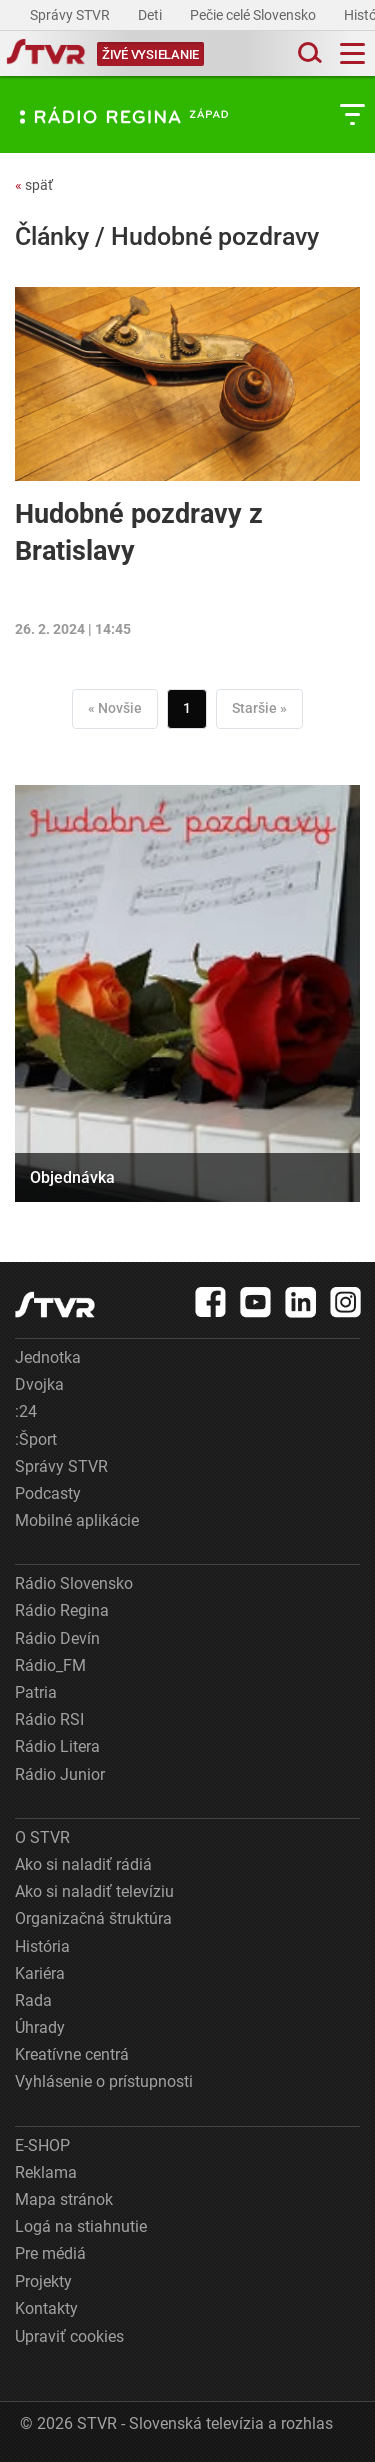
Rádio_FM (50, 1665)
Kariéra (40, 1973)
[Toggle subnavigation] (352, 114)
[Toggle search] (308, 53)
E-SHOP (42, 2145)
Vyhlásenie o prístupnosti (104, 2081)
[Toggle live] (150, 53)
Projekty (43, 2281)
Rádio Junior (60, 1774)
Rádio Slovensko (74, 1583)
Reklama (46, 2172)
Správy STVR (71, 15)
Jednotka (48, 1357)
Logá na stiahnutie (81, 2226)
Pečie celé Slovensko (254, 15)
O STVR (42, 1837)
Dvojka (39, 1384)
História (42, 1946)
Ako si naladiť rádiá (83, 1864)
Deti (151, 15)
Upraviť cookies (69, 2336)
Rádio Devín (57, 1638)
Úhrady (40, 2027)
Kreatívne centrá (72, 2054)
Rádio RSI (49, 1719)
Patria (36, 1692)
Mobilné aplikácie (77, 1520)
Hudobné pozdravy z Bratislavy (139, 532)
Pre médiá (50, 2253)
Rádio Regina (62, 1610)
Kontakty (46, 2308)
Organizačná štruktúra (93, 1918)
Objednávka (72, 1177)
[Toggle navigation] (352, 53)
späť (34, 185)
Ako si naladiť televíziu (94, 1891)
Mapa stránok (64, 2199)
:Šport (36, 1439)
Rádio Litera (57, 1746)
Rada (33, 2000)
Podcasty (48, 1493)
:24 (26, 1411)
